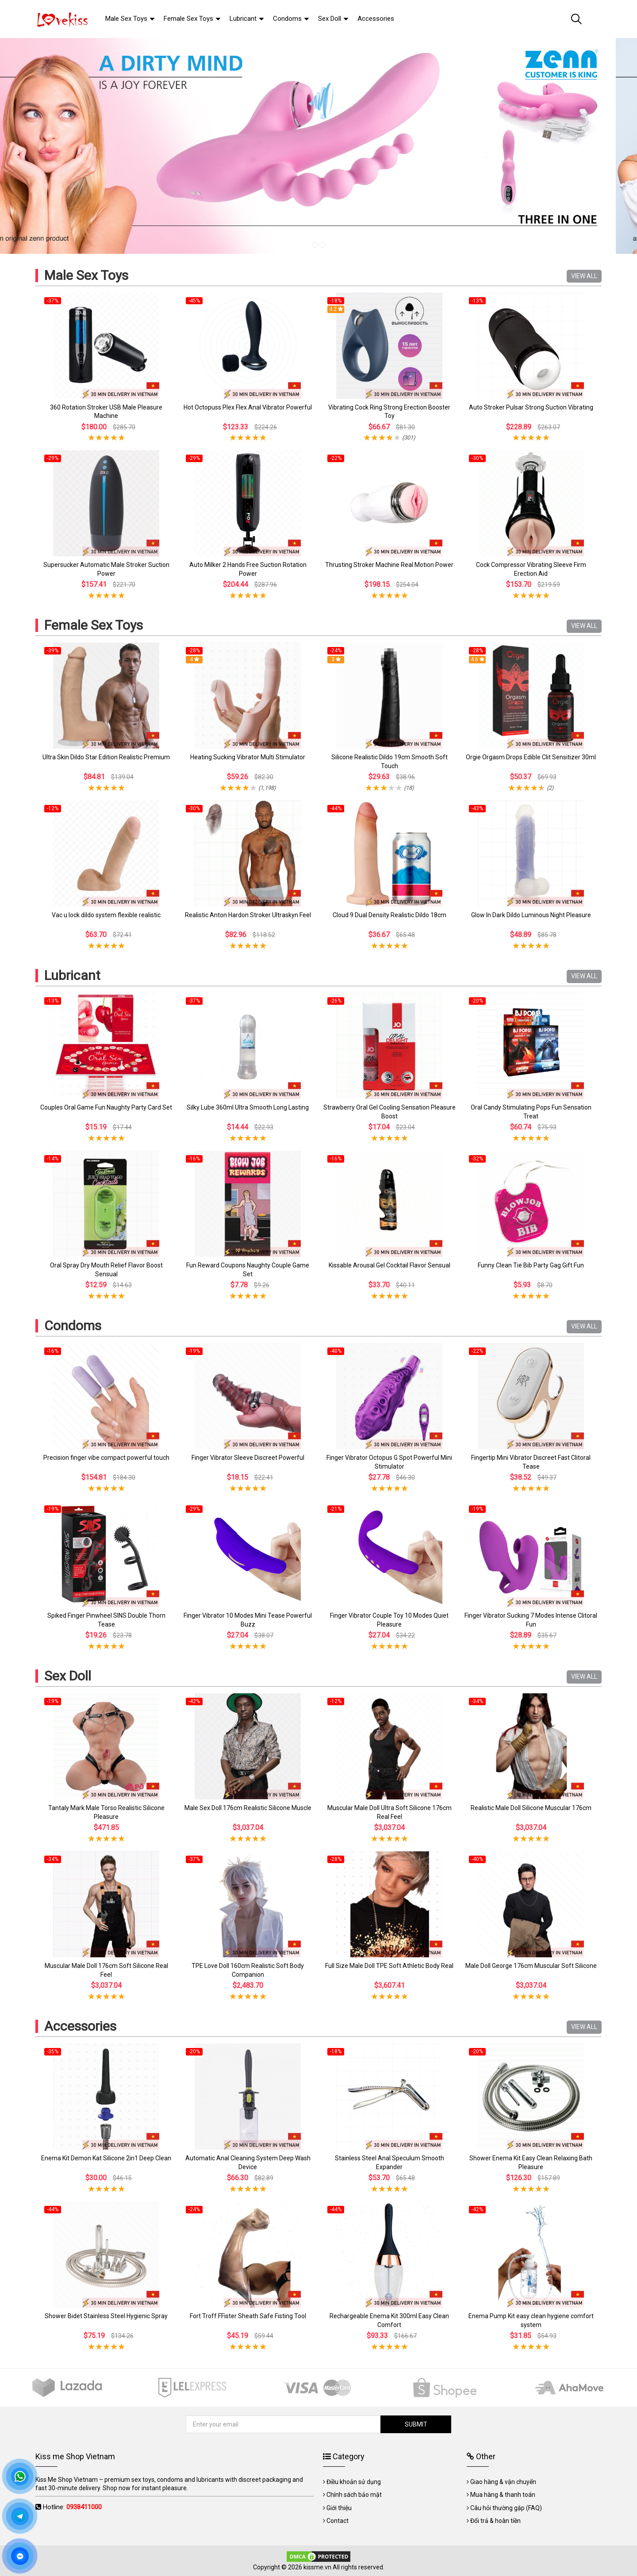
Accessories (80, 2026)
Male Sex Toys (86, 275)
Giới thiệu (339, 2507)
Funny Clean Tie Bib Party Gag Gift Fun (531, 1265)
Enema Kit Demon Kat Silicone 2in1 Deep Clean (106, 2158)
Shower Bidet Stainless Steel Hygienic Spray (106, 2316)
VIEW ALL (584, 275)
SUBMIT (416, 2424)
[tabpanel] (318, 146)
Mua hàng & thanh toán (502, 2494)
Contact (337, 2520)
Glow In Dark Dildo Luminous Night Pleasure (531, 915)
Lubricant (72, 975)
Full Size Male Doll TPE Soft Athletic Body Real (389, 1965)
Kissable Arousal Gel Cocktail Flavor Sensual (389, 1265)
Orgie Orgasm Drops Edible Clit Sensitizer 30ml (531, 757)
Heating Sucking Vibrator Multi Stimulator (247, 757)
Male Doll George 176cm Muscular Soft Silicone (531, 1965)
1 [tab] (315, 245)
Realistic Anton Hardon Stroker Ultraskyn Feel (248, 915)
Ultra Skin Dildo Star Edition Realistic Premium (106, 757)
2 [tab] (322, 245)
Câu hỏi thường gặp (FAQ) (506, 2507)
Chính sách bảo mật (354, 2494)
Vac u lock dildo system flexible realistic (106, 915)
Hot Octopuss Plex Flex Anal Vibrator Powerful (248, 407)
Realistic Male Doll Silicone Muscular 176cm (531, 1807)
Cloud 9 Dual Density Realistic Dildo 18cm (389, 915)
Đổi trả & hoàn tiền (495, 2520)
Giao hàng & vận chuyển (503, 2481)
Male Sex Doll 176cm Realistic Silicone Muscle (247, 1807)
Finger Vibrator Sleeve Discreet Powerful (248, 1457)
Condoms (72, 1325)
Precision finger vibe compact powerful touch (106, 1457)
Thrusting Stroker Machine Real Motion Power (389, 564)
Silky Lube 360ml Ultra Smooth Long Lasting (248, 1107)
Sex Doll (67, 1676)
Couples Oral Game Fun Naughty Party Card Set (106, 1107)
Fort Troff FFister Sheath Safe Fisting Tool (248, 2316)
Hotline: (72, 2507)
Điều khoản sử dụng (353, 2481)
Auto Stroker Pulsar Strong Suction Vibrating (531, 407)
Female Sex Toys (93, 625)
